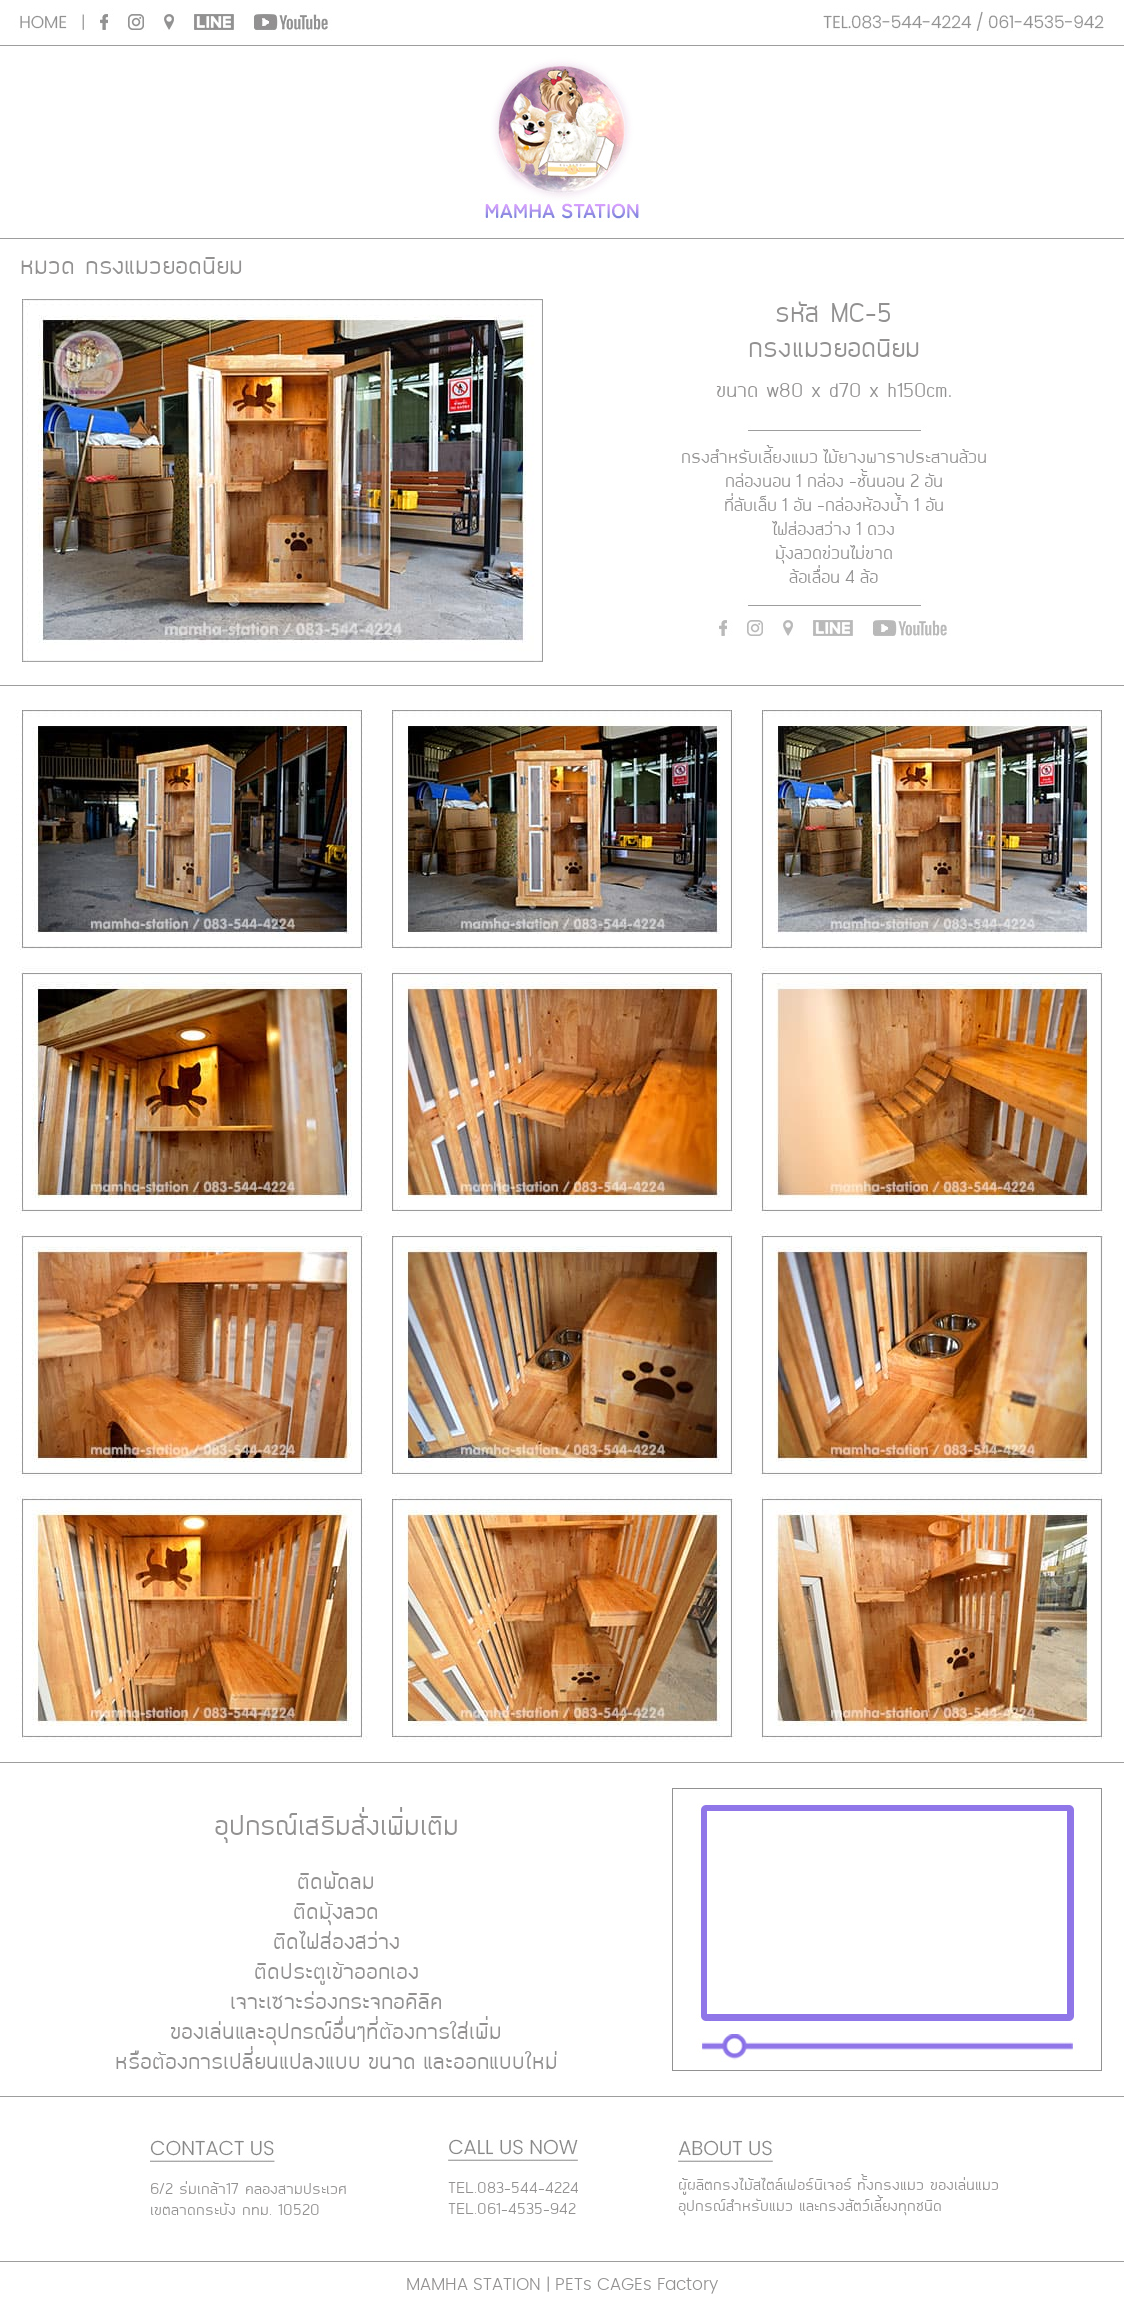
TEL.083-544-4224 (513, 2189)
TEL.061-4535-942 (512, 2210)
